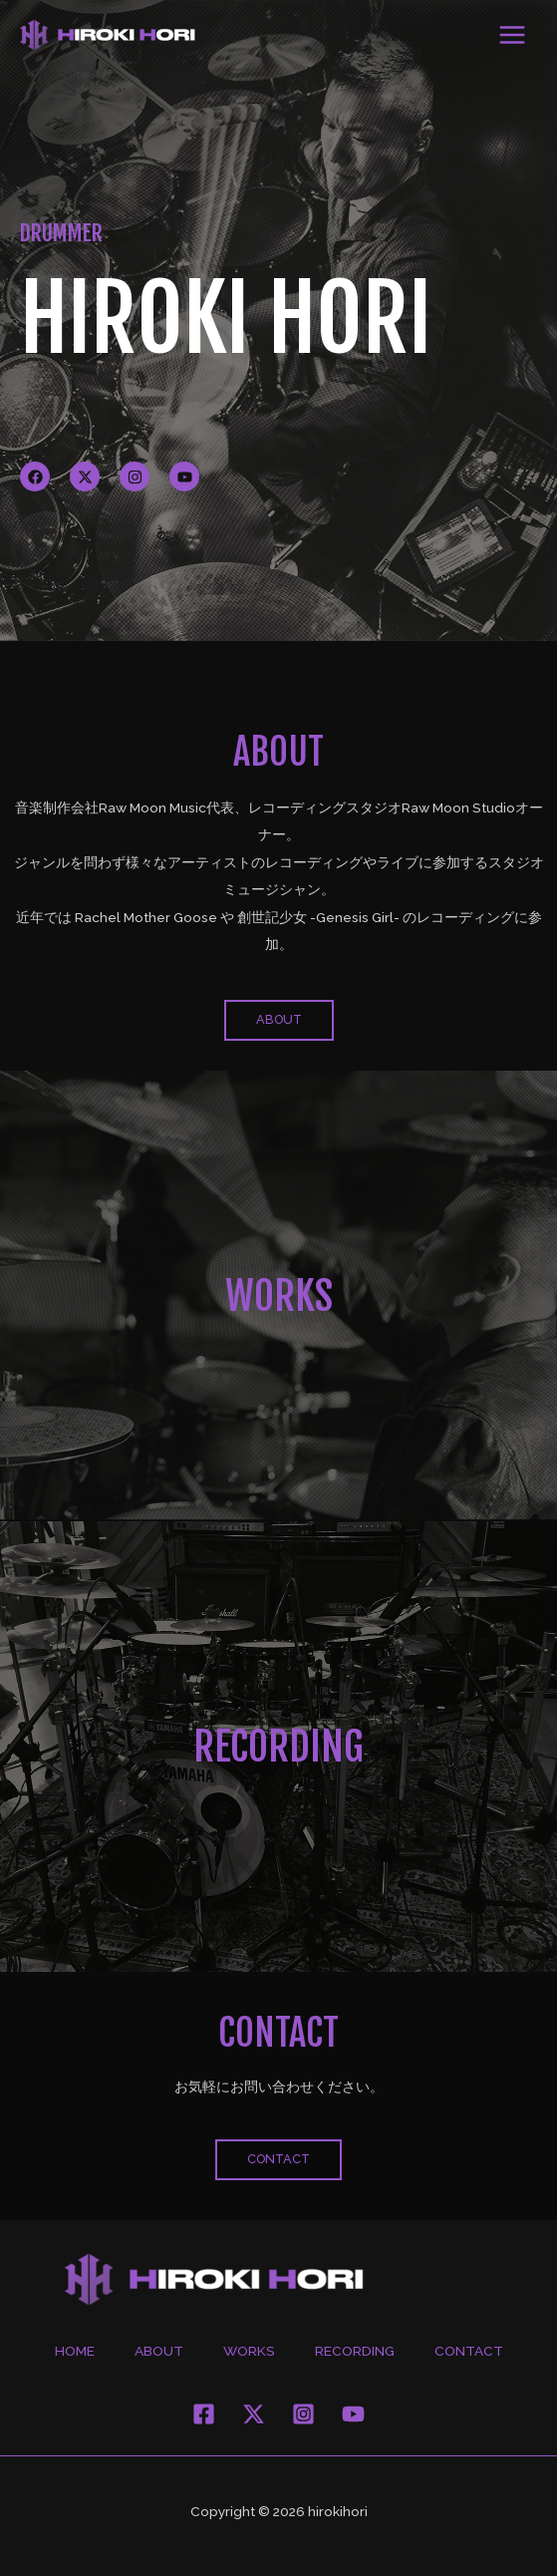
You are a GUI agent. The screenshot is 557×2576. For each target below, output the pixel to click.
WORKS (279, 1296)
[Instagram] (303, 2414)
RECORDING (278, 1746)
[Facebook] (203, 2414)
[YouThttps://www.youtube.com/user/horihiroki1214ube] (353, 2414)
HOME (75, 2351)
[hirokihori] (107, 35)
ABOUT (159, 2351)
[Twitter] (253, 2414)
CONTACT (468, 2351)
